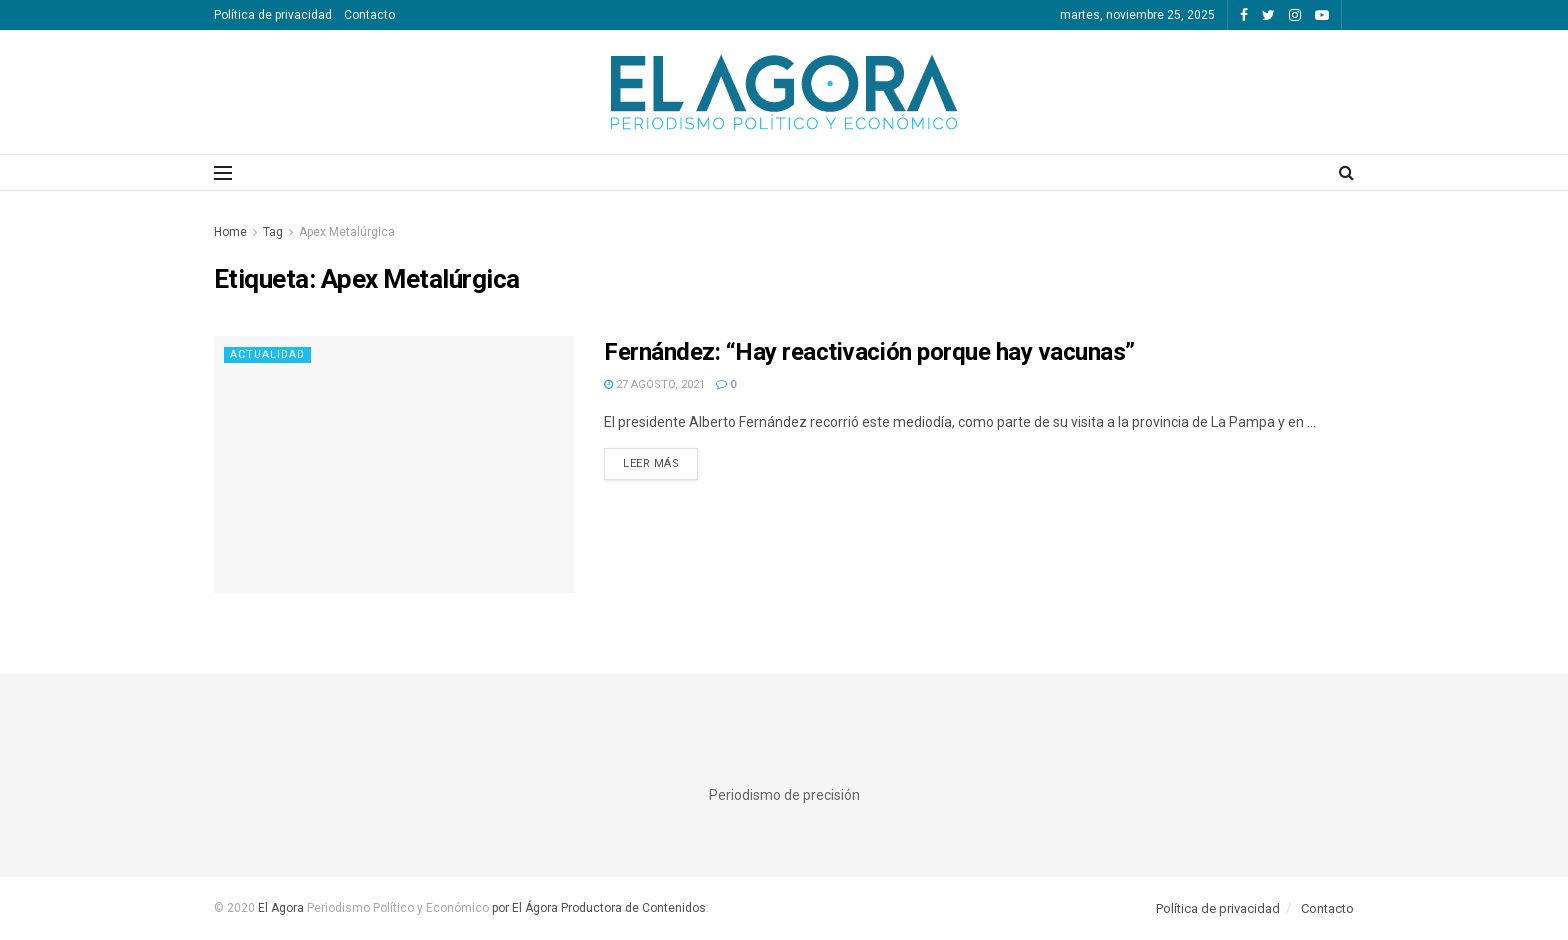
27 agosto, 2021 (654, 384)
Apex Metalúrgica (347, 232)
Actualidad (269, 354)
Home (230, 232)
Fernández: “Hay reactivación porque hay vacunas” (869, 352)
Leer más (651, 463)
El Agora (282, 908)
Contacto (369, 15)
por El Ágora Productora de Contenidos (597, 908)
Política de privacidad (273, 15)
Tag (273, 232)
